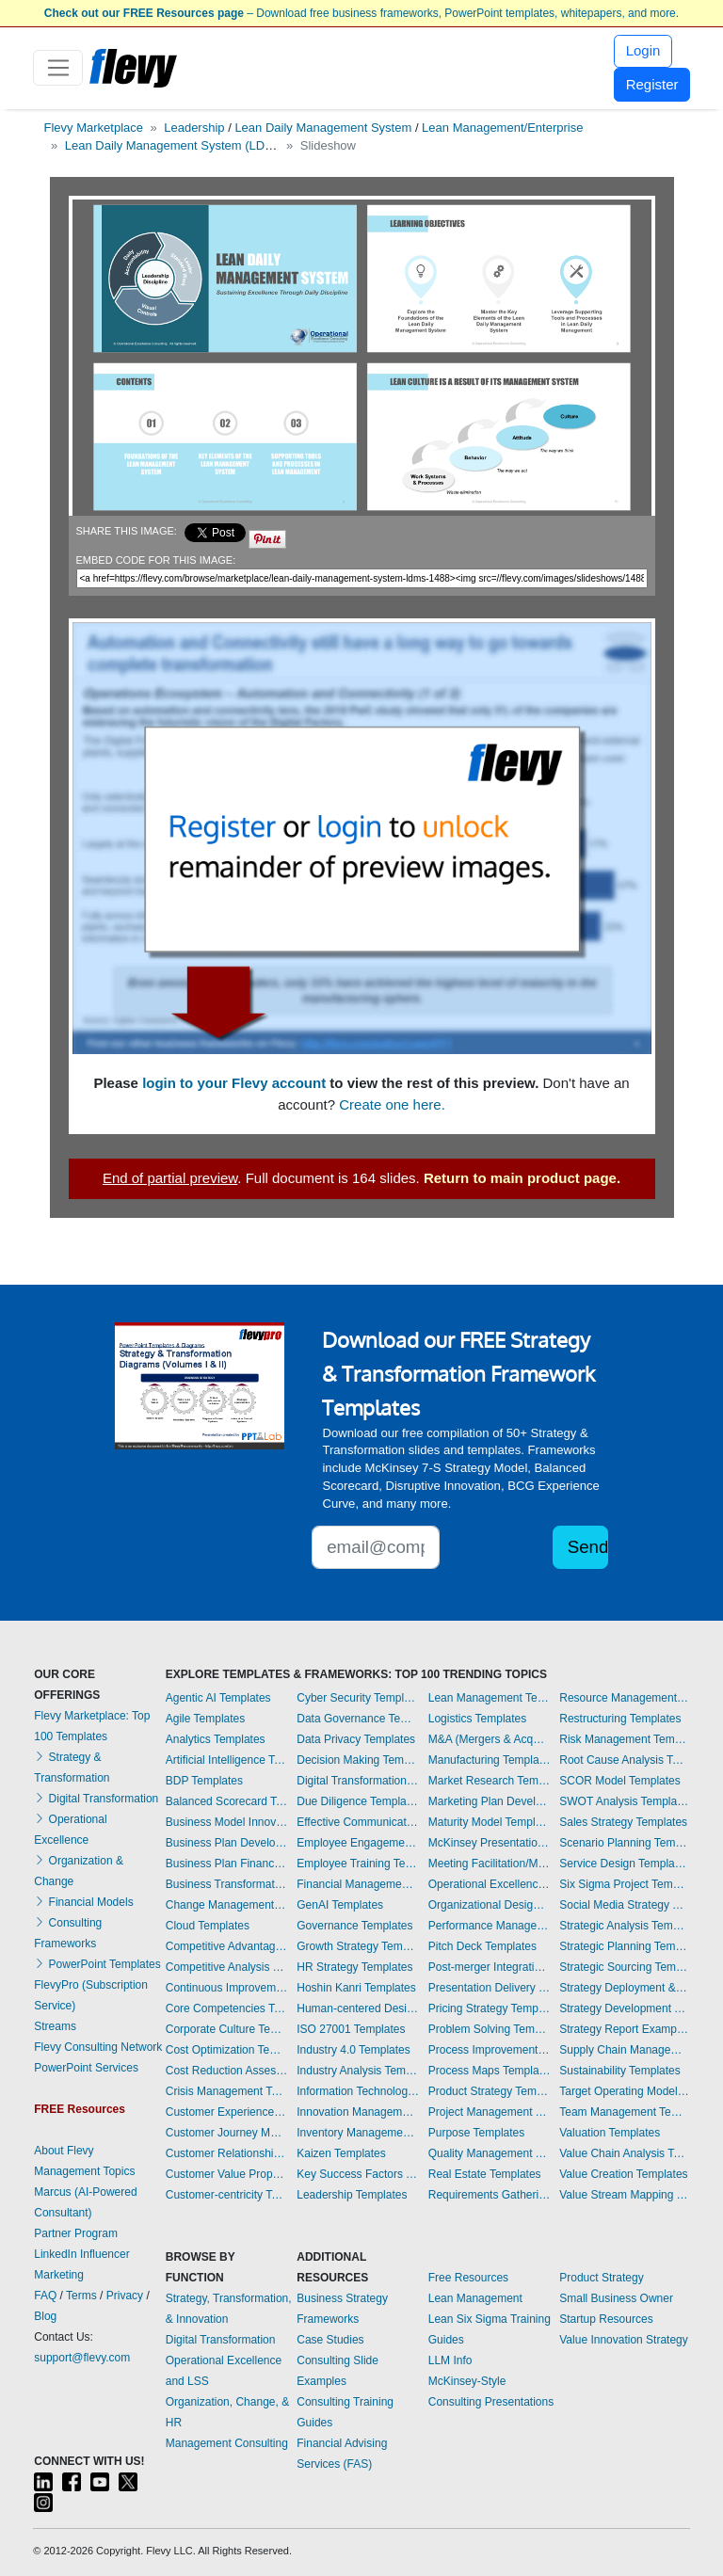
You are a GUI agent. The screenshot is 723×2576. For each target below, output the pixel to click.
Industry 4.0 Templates (353, 2049)
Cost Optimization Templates (227, 2049)
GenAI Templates (340, 1905)
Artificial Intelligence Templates (227, 1760)
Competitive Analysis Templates (227, 1967)
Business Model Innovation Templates (227, 1822)
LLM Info (450, 2360)
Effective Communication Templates (358, 1822)
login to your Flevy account (234, 1083)
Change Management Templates (227, 1905)
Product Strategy (601, 2277)
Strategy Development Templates (624, 2008)
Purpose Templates (476, 2132)
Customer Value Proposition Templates (227, 2174)
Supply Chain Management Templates (624, 2049)
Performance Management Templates (489, 1925)
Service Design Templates (624, 1863)
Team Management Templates (624, 2112)
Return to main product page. (522, 1178)
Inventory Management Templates (358, 2132)
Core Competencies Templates (227, 2008)
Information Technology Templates (358, 2091)
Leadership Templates (352, 2194)
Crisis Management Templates (227, 2091)
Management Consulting (227, 2443)
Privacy (124, 2295)
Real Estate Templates (484, 2174)
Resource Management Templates (624, 1697)
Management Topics (84, 2171)
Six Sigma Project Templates (624, 1884)
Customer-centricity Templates (227, 2194)
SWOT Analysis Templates (624, 1801)
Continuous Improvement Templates (227, 1987)
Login (643, 50)
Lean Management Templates (489, 1697)
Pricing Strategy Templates (489, 2008)
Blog (45, 2316)
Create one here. (392, 1104)
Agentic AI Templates (218, 1697)
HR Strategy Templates (354, 1967)
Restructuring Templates (620, 1718)
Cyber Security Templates (358, 1697)
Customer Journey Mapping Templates (227, 2132)
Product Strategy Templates (489, 2091)
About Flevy (63, 2150)
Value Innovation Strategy (623, 2339)
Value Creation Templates (623, 2174)
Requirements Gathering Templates (489, 2194)
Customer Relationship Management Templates (227, 2153)
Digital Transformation (96, 1798)
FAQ (45, 2295)
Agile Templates (206, 1718)
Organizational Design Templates (489, 1905)
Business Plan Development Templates (227, 1842)
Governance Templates (354, 1925)
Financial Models (83, 1902)
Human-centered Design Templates (358, 2008)
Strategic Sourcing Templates (624, 1967)
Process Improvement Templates (489, 2049)
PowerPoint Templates (97, 1964)
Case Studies (330, 2339)
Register (652, 84)
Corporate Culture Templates (227, 2029)
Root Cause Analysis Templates (624, 1760)
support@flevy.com (82, 2357)
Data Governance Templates (358, 1718)
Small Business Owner (616, 2298)
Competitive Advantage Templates (227, 1946)
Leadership (194, 127)
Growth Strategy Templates (358, 1946)
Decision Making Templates (358, 1760)
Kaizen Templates (341, 2153)
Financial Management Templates (358, 1884)
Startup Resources (605, 2319)
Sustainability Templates (620, 2070)
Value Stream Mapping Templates (624, 2194)
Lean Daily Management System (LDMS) (176, 145)
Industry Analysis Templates (358, 2070)
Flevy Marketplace (93, 127)
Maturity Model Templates (489, 1822)
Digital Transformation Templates (358, 1780)
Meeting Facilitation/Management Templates (489, 1863)
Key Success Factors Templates (358, 2174)
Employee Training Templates (358, 1863)
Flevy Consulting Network (98, 2047)
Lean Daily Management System (322, 127)
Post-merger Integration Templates (489, 1967)
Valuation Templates (609, 2132)
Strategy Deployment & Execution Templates (624, 1987)
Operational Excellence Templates (489, 1884)
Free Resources (468, 2277)
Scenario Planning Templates (624, 1842)
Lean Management (475, 2298)
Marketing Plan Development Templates (489, 1801)
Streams (55, 2026)
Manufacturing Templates (489, 1760)
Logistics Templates (477, 1718)
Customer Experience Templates (227, 2112)
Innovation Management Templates (358, 2112)
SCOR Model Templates (620, 1780)
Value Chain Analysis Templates (624, 2153)
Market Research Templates (489, 1780)
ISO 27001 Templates (351, 2029)
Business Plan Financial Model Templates (227, 1863)
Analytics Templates (215, 1739)
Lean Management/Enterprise (502, 127)
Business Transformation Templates (227, 1884)
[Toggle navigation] (58, 68)
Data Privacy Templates (356, 1739)
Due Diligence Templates (358, 1801)
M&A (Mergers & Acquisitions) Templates (489, 1739)
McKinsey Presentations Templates (489, 1842)
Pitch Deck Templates (482, 1946)
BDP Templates (204, 1780)
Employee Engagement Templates (358, 1842)
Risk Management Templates (624, 1739)
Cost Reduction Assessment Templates (227, 2070)
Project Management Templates (489, 2112)
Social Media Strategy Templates (624, 1905)
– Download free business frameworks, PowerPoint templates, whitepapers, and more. (361, 13)
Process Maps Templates (489, 2070)
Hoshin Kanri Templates (356, 1987)
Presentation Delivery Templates (489, 1987)
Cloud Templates (207, 1925)
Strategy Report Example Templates (624, 2029)
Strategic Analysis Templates (624, 1925)
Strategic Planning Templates (624, 1946)
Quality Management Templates (489, 2153)
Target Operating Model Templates (624, 2091)
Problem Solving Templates (489, 2029)
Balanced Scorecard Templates (227, 1801)
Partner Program (76, 2233)
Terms (81, 2295)
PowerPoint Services (86, 2067)
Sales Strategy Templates (623, 1822)
